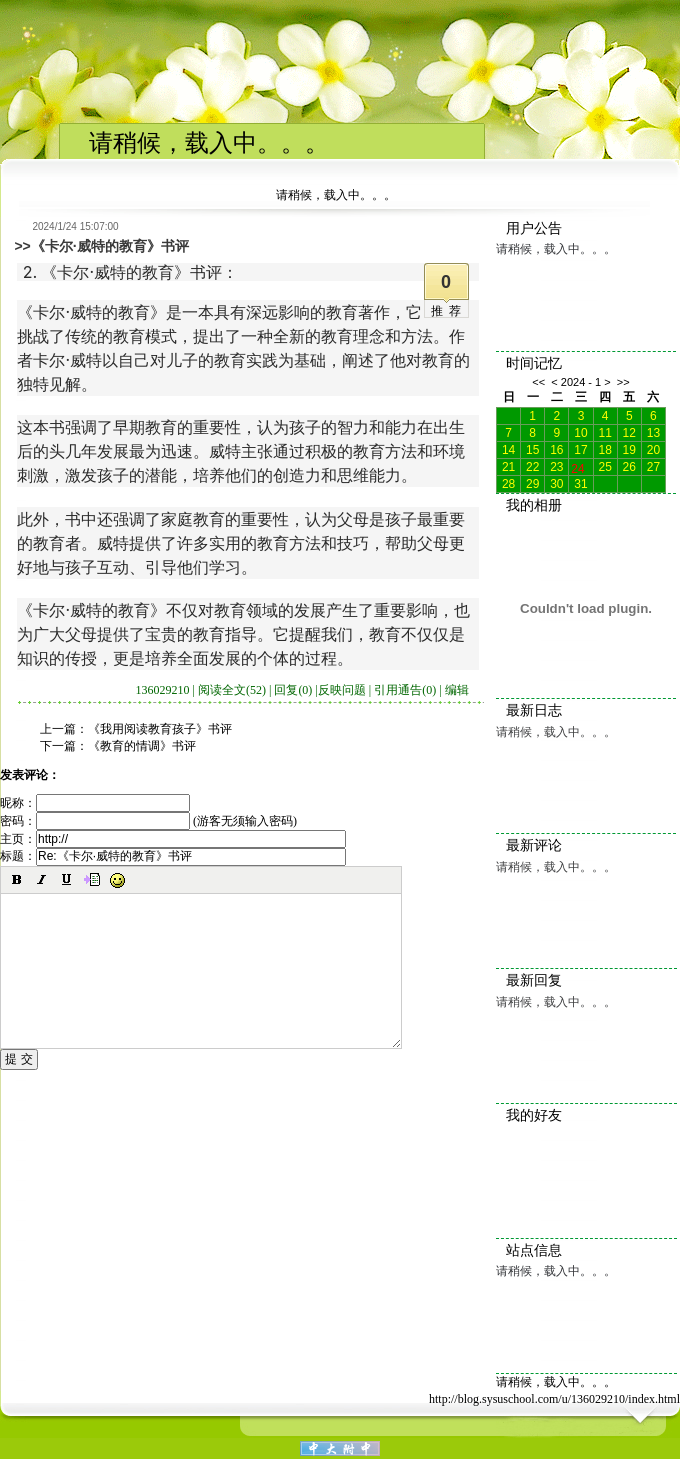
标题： (173, 856)
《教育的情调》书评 (142, 746)
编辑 (457, 690)
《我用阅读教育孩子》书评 (160, 729)
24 (577, 467)
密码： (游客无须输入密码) (148, 821)
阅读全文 (232, 690)
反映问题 (342, 690)
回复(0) (293, 690)
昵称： (95, 803)
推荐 (449, 311)
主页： (173, 839)
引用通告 (405, 690)
